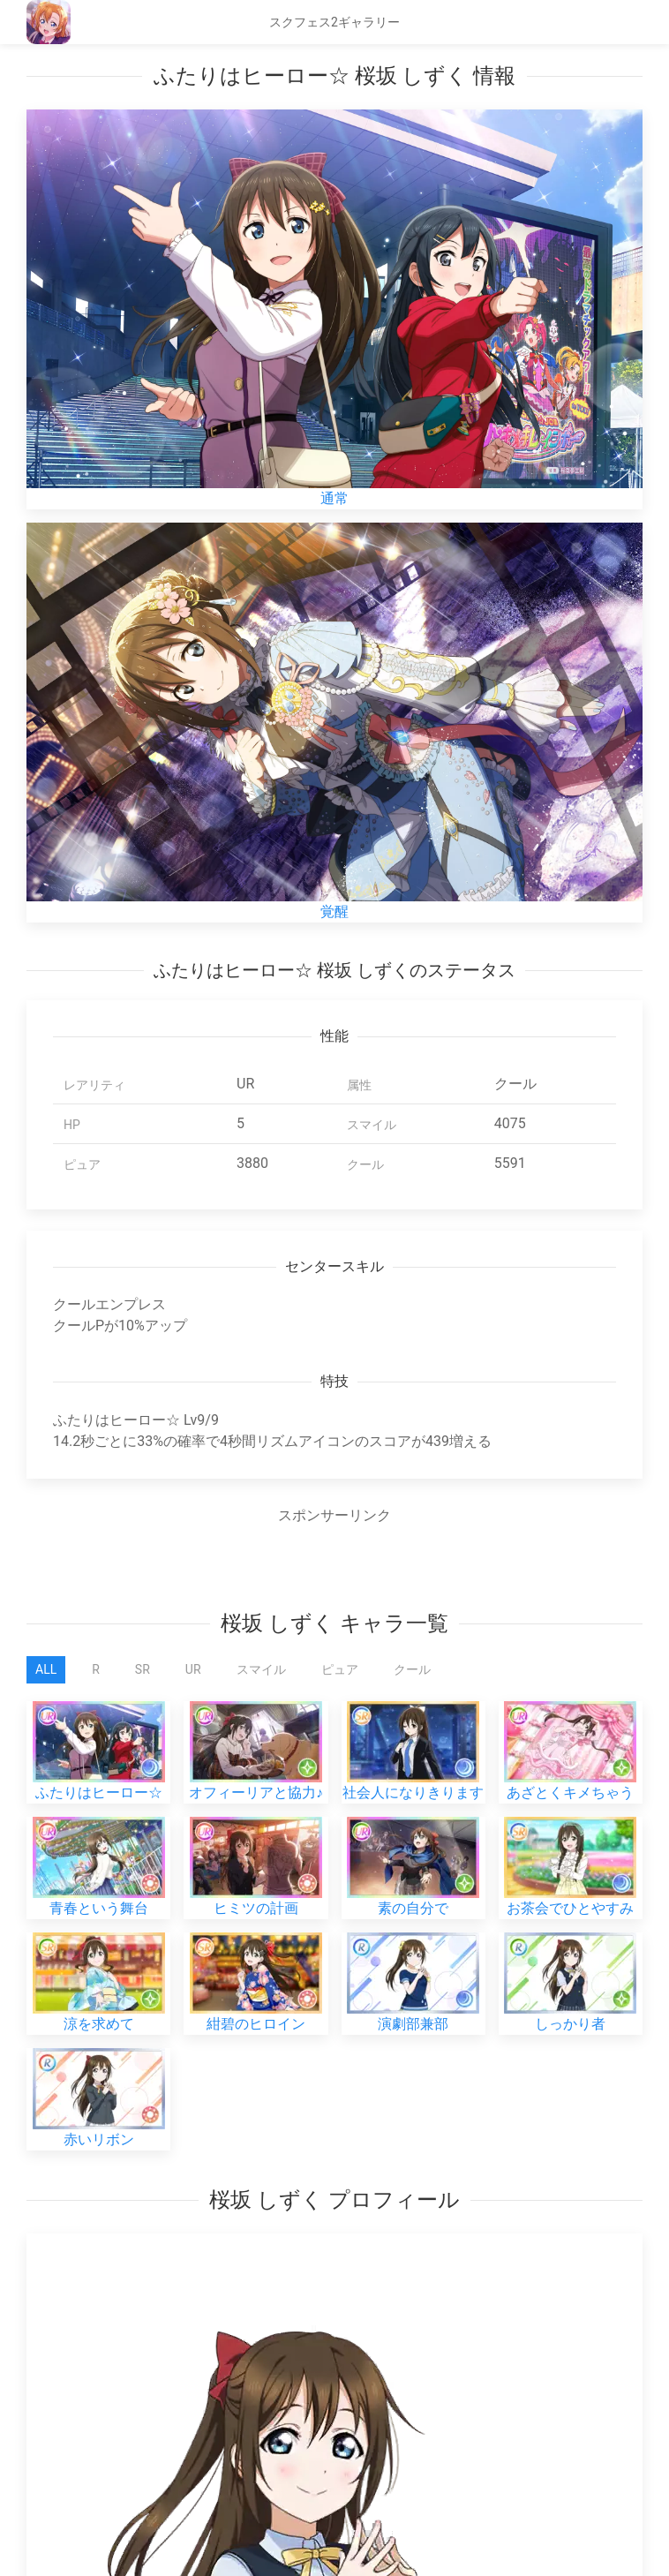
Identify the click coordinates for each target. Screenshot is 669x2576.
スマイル (261, 1669)
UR (193, 1669)
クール (412, 1669)
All (45, 1669)
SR (142, 1669)
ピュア (339, 1669)
